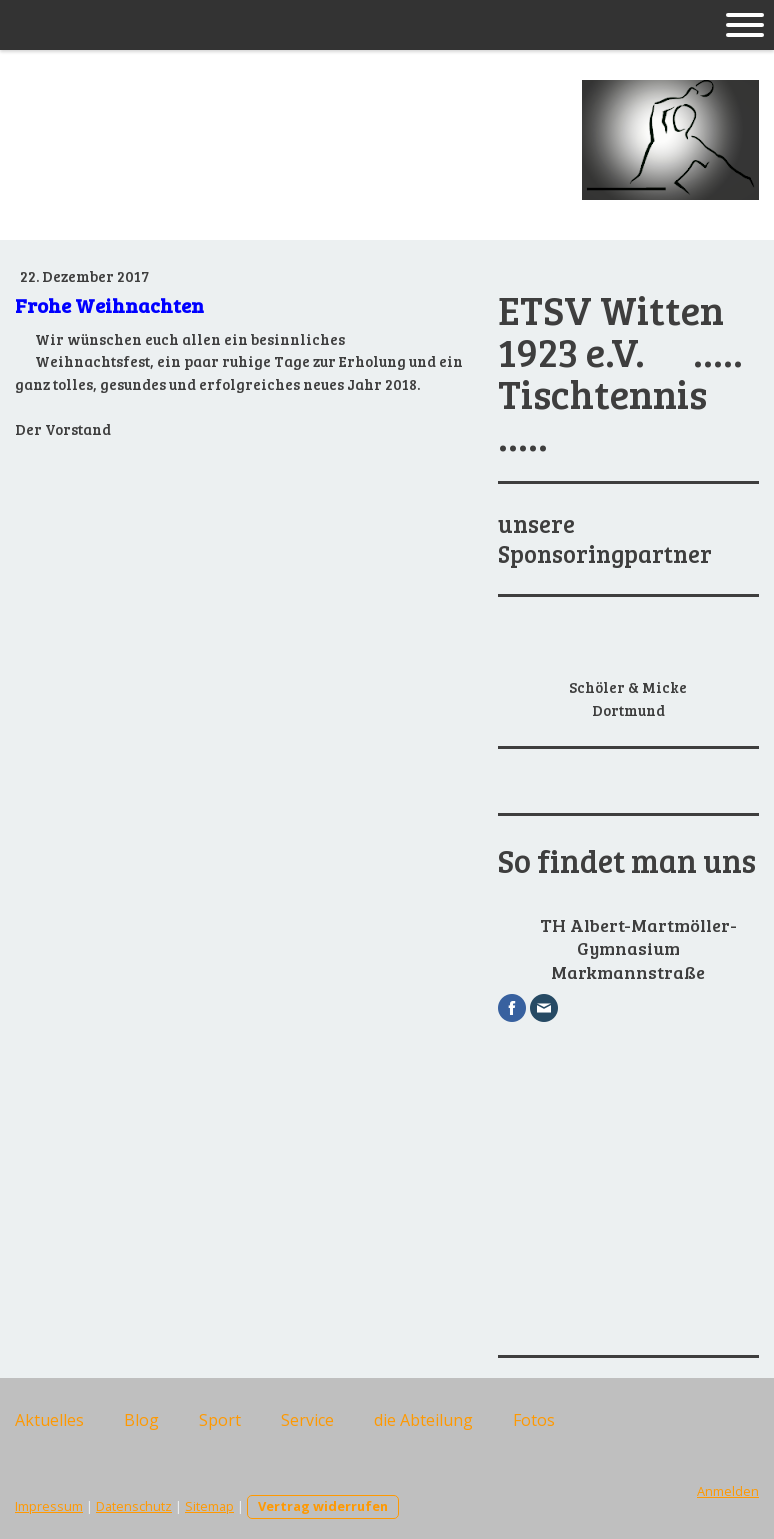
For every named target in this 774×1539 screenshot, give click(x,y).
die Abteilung (423, 1420)
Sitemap (209, 1506)
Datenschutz (134, 1506)
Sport (220, 1420)
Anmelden (728, 1491)
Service (307, 1420)
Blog (141, 1420)
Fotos (534, 1420)
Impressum (49, 1506)
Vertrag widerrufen (323, 1506)
